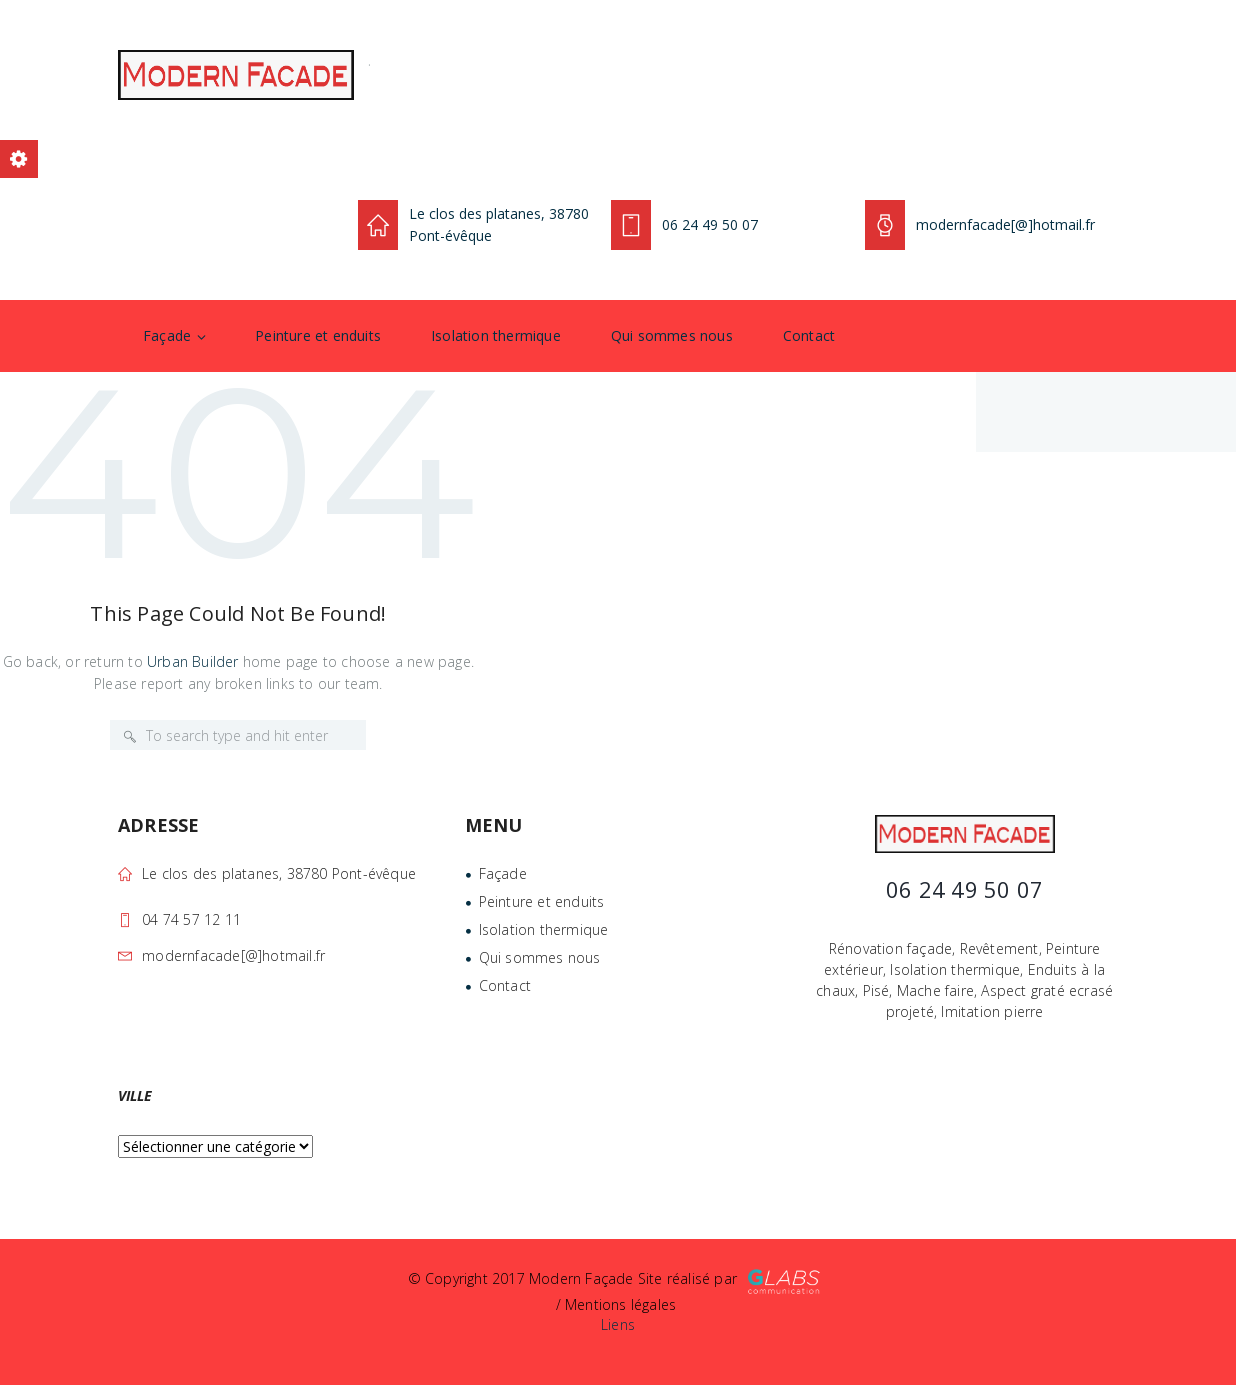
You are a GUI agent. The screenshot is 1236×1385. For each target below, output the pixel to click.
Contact (809, 335)
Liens (618, 1324)
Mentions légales (620, 1304)
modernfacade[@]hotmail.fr (233, 955)
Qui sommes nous (672, 335)
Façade (167, 335)
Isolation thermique (496, 335)
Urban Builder (193, 661)
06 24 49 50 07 (710, 224)
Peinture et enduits (318, 335)
